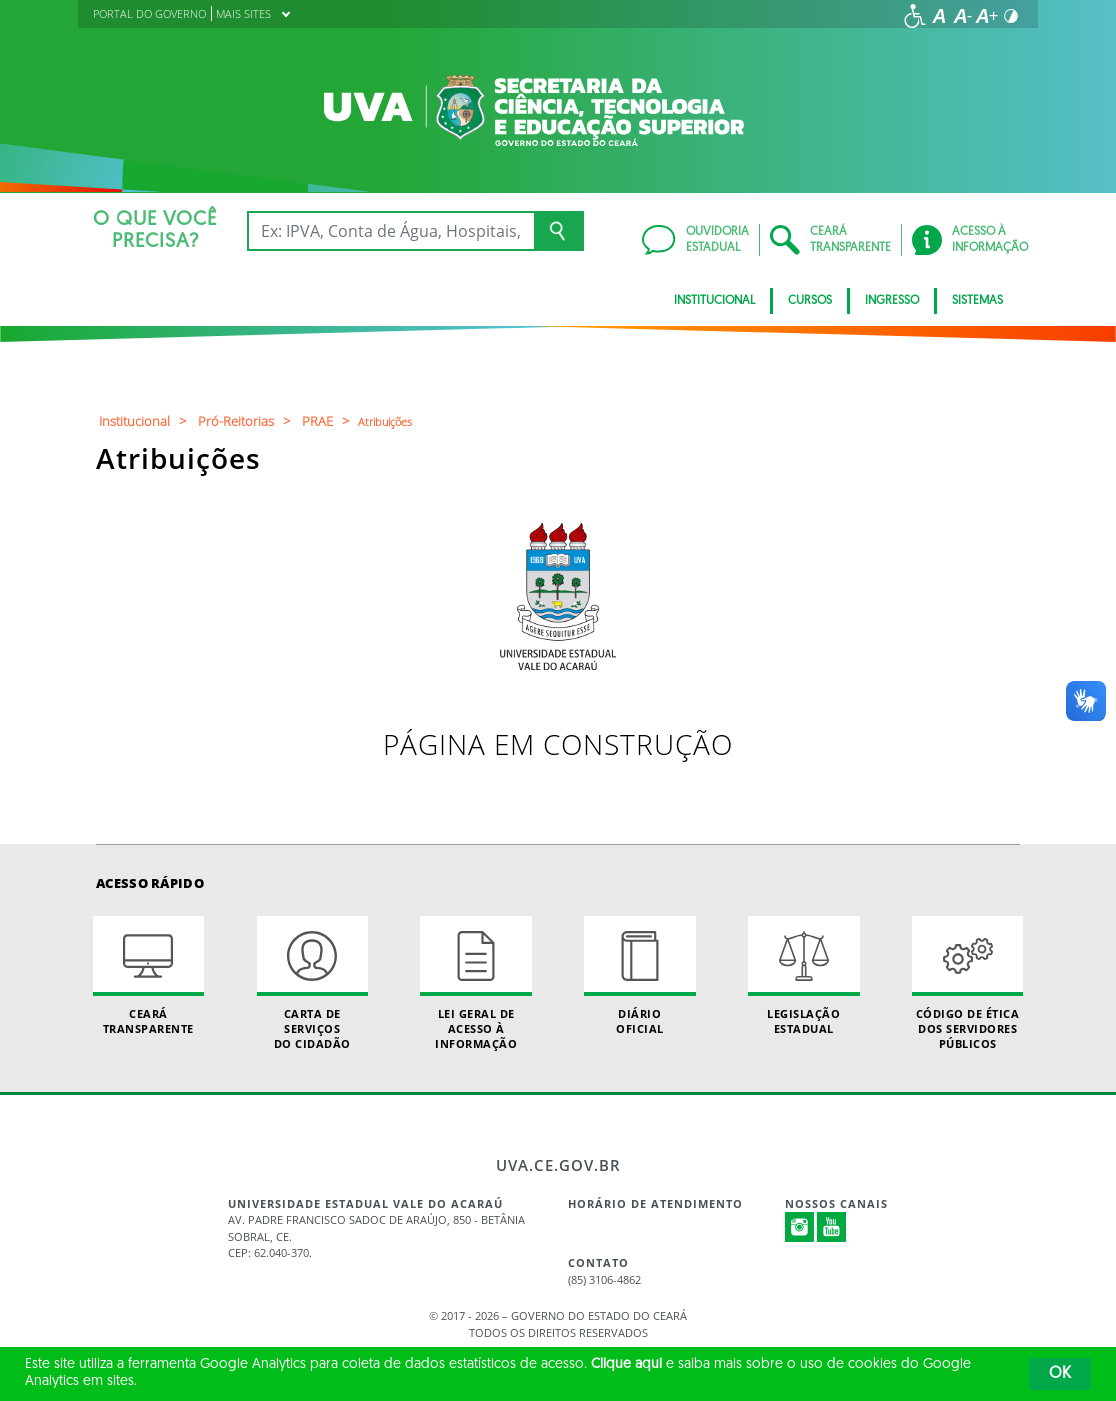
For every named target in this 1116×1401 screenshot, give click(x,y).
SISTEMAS (977, 301)
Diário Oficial (639, 976)
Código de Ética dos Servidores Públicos (967, 984)
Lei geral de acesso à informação (475, 984)
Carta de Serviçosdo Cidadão (312, 984)
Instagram (800, 1227)
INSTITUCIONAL (714, 301)
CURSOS (810, 301)
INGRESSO (892, 301)
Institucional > (145, 421)
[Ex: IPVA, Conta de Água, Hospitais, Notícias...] (390, 231)
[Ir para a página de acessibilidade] (915, 16)
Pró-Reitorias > (247, 421)
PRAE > (328, 421)
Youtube (832, 1227)
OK (1060, 1374)
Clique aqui (626, 1364)
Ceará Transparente (148, 976)
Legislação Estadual (803, 976)
